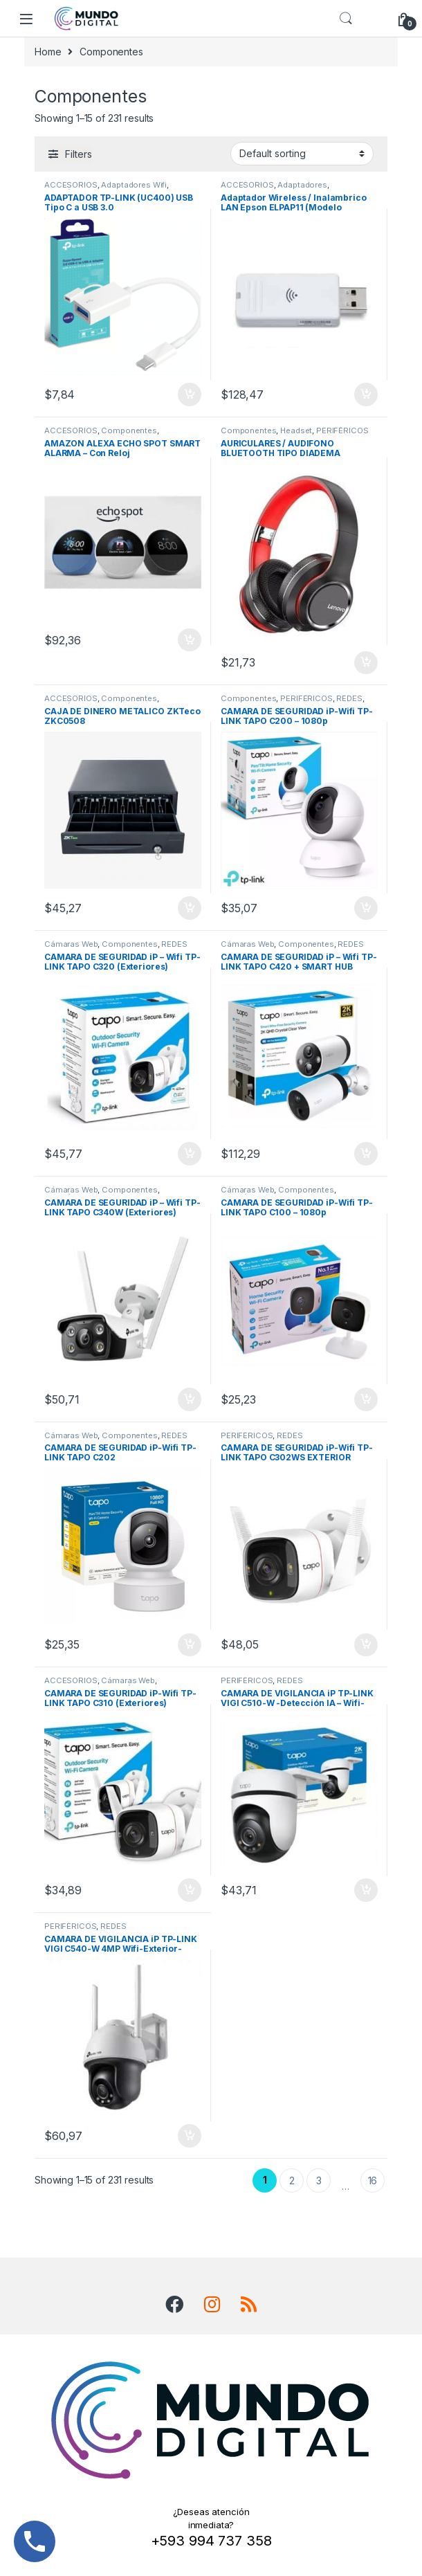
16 (373, 2180)
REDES (349, 698)
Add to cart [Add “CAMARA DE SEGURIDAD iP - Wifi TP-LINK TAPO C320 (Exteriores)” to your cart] (189, 1153)
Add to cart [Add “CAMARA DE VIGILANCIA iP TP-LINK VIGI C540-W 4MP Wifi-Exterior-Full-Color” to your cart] (189, 2136)
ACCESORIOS (71, 185)
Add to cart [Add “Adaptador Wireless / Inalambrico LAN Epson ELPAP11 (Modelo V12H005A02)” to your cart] (366, 394)
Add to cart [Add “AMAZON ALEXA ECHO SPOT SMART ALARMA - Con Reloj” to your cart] (189, 640)
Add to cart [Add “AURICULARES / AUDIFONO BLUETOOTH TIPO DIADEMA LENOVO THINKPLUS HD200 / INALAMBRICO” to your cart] (366, 663)
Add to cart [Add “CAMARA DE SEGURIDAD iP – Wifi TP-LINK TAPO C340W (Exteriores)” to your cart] (189, 1399)
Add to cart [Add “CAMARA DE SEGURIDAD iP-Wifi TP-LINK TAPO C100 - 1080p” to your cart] (366, 1399)
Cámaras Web (71, 944)
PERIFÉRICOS (342, 430)
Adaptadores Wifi (134, 185)
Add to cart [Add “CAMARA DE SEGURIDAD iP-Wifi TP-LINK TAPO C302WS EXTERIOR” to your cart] (366, 1645)
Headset (296, 430)
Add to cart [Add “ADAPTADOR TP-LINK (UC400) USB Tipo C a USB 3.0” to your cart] (189, 394)
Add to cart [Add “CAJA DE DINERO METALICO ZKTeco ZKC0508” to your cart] (189, 908)
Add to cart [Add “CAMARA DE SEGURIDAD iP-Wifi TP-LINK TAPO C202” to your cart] (189, 1645)
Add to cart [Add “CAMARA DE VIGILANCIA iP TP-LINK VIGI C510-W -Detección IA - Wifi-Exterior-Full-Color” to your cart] (366, 1890)
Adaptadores (302, 185)
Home (48, 51)
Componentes (128, 430)
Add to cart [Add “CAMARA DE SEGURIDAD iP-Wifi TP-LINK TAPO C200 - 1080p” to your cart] (366, 908)
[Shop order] (302, 153)
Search (346, 18)
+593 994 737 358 (211, 2540)
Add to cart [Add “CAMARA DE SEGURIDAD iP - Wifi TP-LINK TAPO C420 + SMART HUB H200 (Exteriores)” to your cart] (366, 1153)
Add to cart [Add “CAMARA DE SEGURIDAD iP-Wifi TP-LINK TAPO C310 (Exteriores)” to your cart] (189, 1890)
